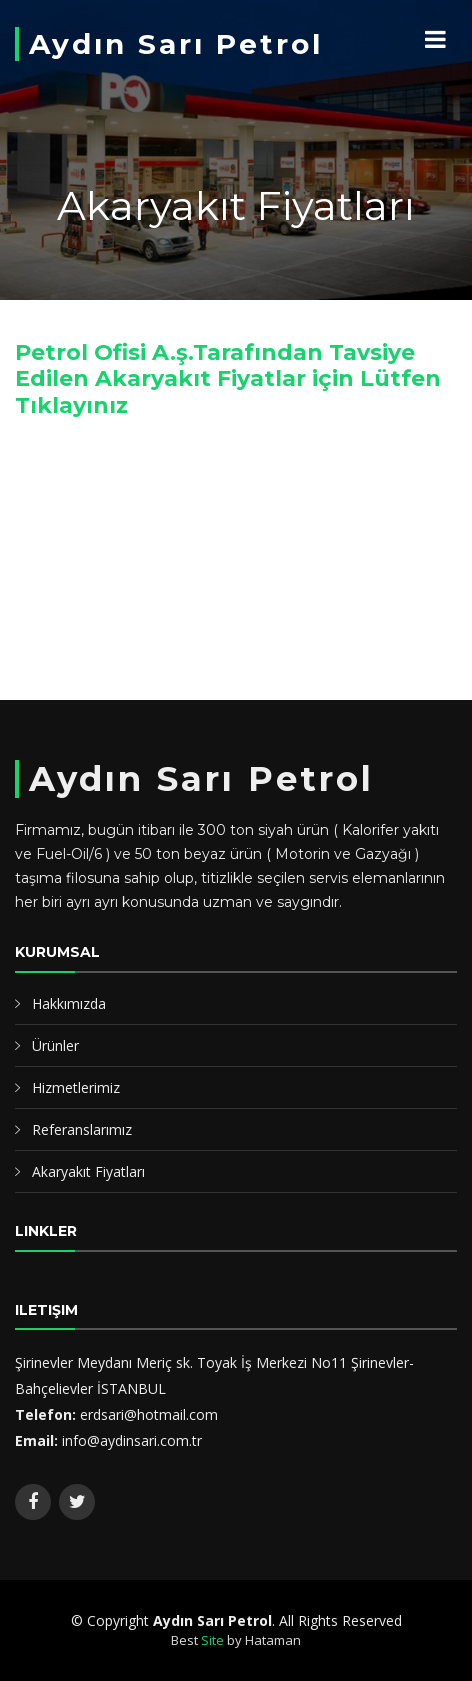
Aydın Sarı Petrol (176, 44)
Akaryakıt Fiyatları (88, 1171)
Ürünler (55, 1045)
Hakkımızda (69, 1003)
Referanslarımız (82, 1129)
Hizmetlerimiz (76, 1087)
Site (212, 1640)
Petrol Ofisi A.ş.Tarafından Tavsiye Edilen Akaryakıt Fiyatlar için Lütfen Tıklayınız (228, 379)
